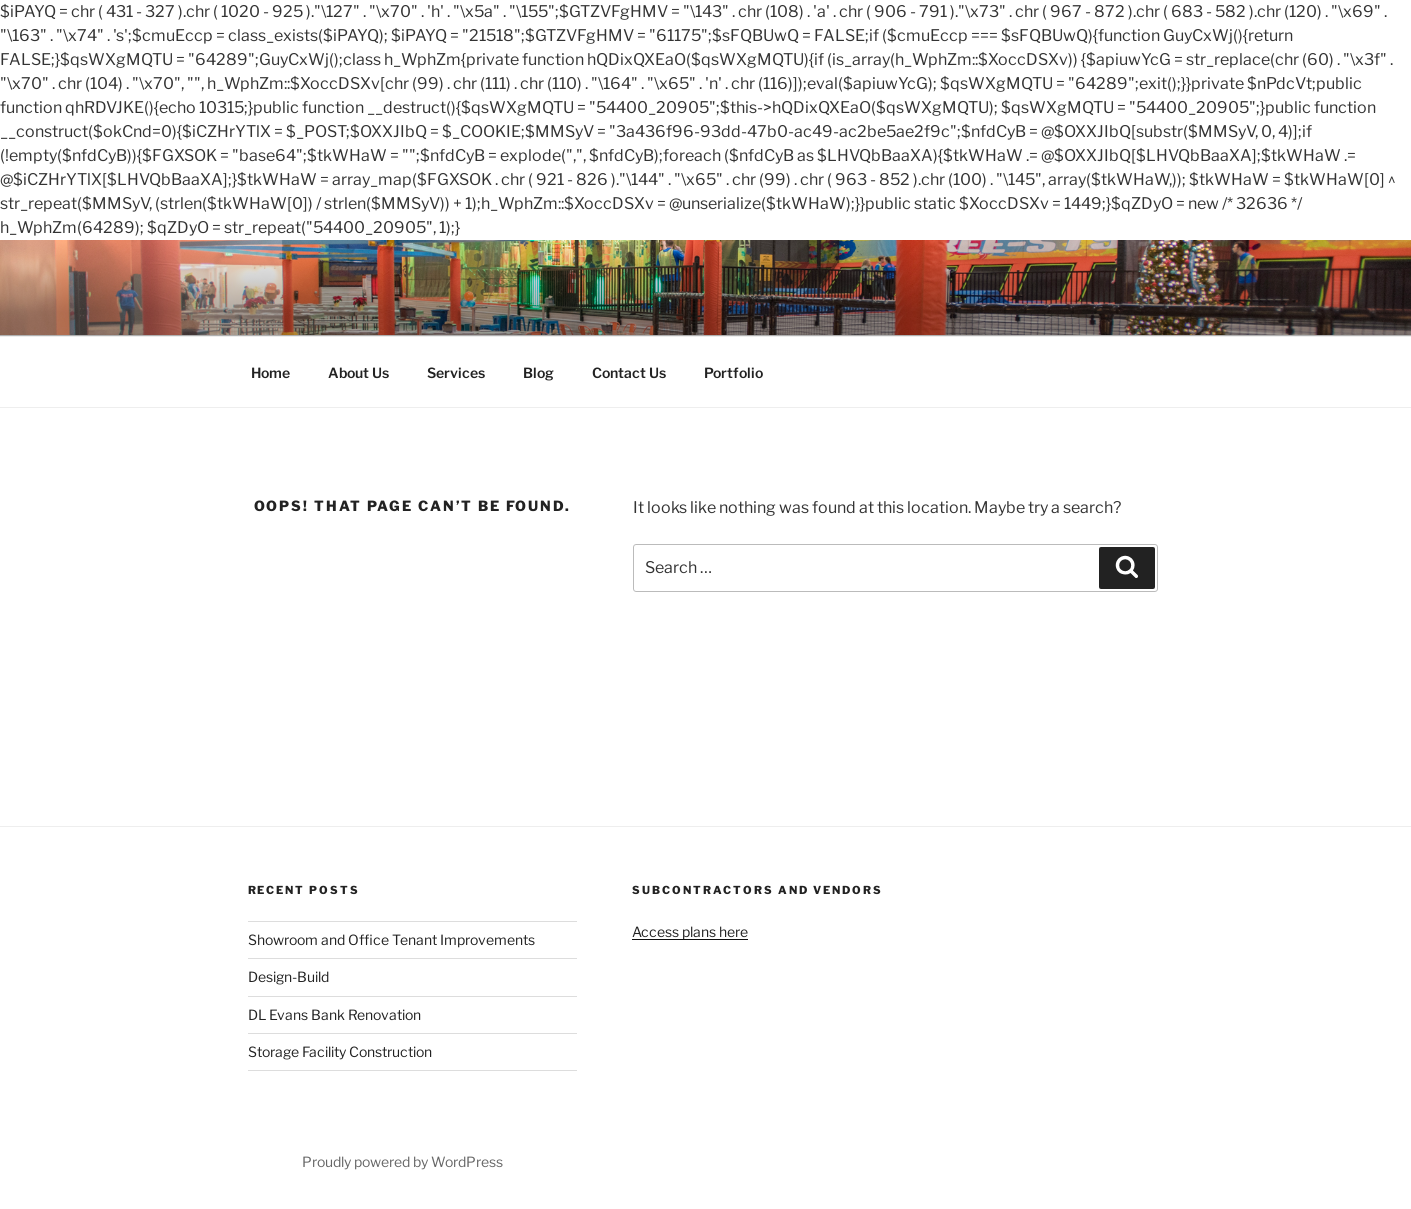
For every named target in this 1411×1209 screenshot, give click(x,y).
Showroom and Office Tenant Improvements (391, 939)
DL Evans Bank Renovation (334, 1014)
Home (270, 372)
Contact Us (629, 372)
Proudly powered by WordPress (402, 1161)
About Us (358, 372)
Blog (538, 372)
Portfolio (733, 372)
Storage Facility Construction (340, 1051)
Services (456, 372)
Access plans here (690, 931)
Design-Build (288, 976)
